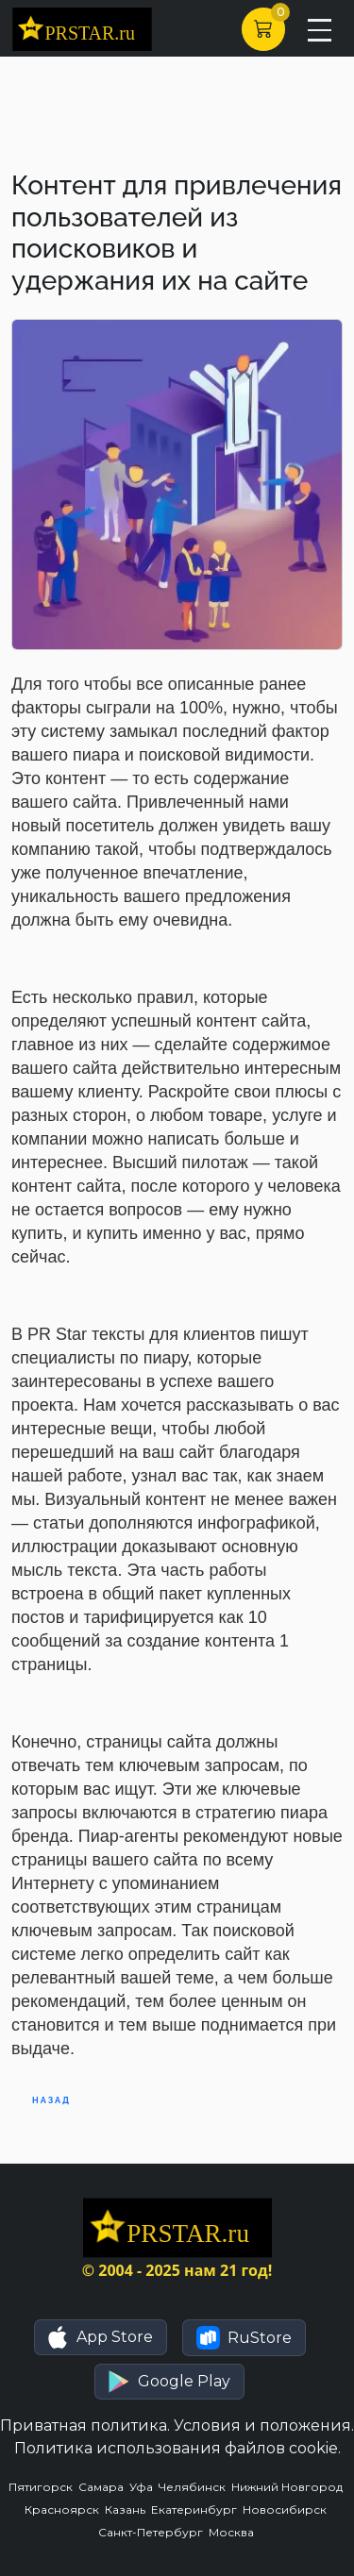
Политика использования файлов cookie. (177, 2448)
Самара (103, 2487)
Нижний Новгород (288, 2487)
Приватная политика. (85, 2425)
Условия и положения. (264, 2425)
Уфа (144, 2487)
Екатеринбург (197, 2509)
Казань (128, 2509)
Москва (233, 2532)
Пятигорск (43, 2487)
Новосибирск (286, 2509)
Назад (51, 2100)
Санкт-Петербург (153, 2532)
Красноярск (65, 2509)
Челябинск (195, 2487)
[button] (100, 2337)
